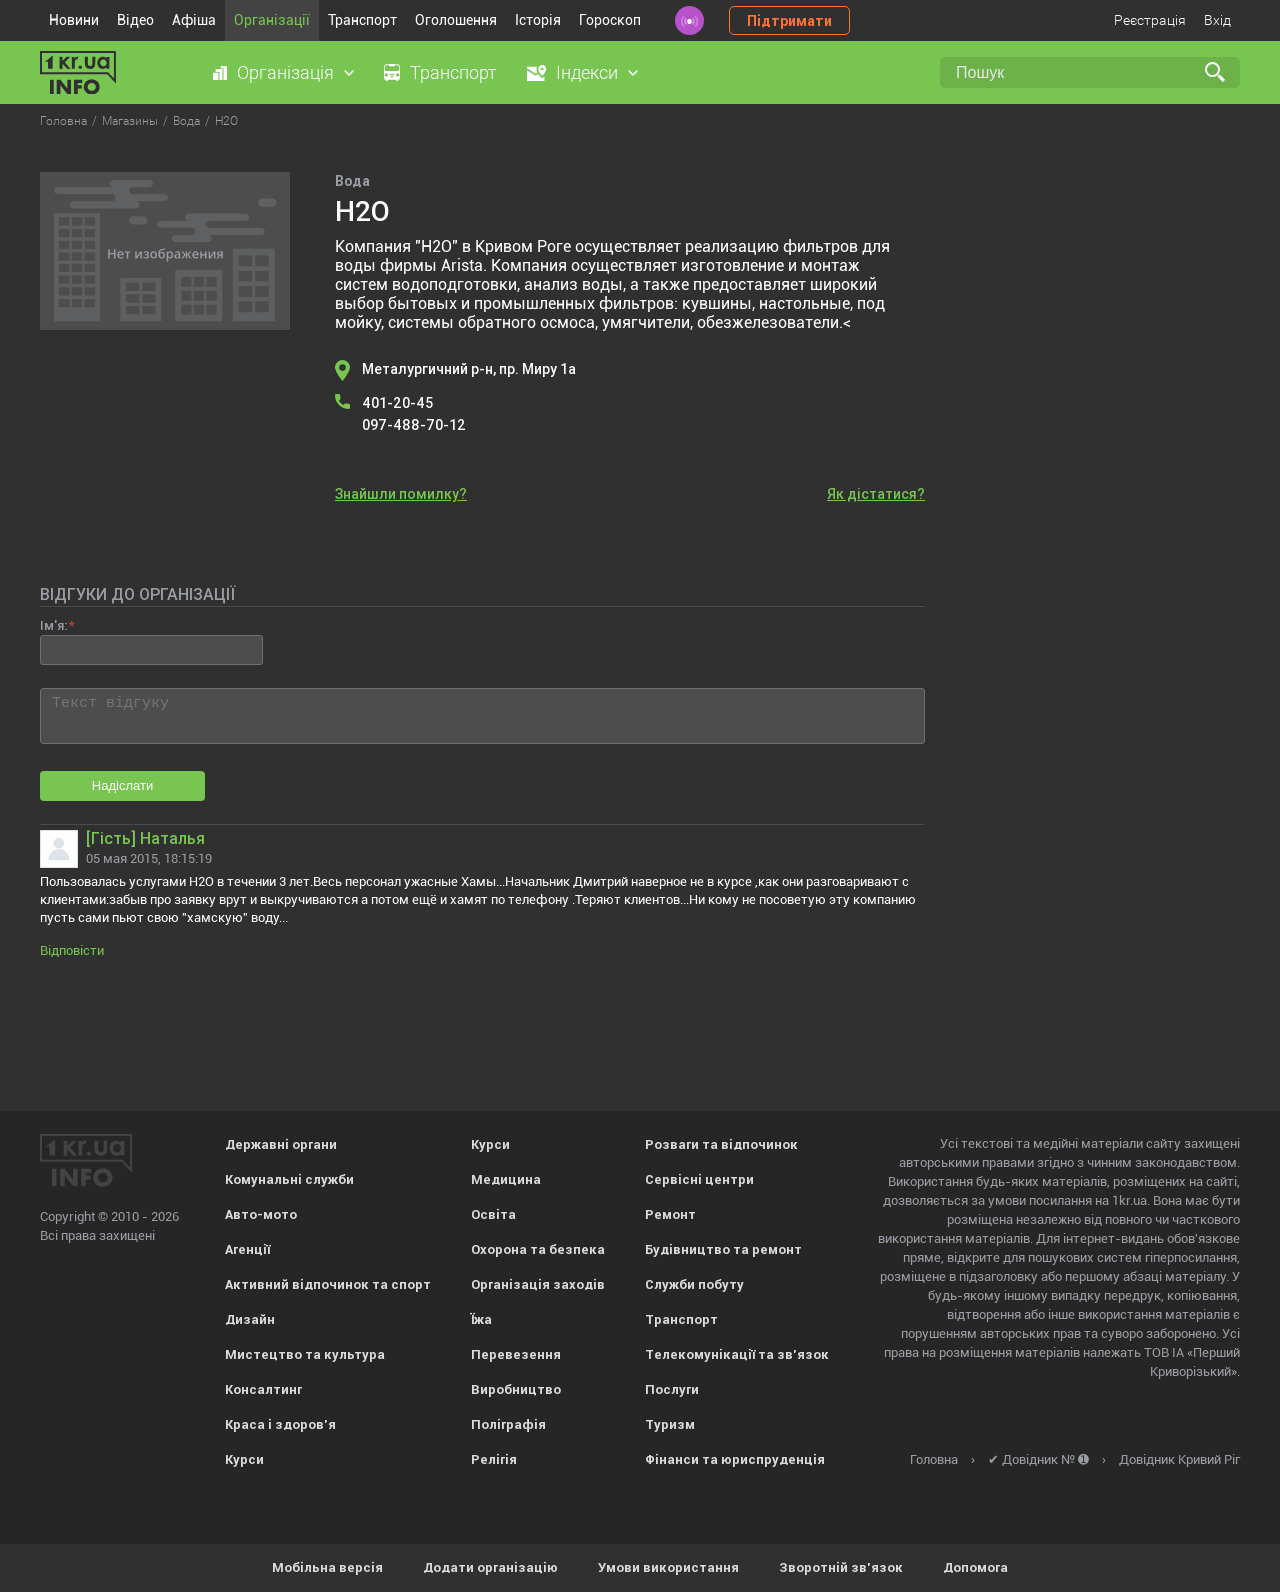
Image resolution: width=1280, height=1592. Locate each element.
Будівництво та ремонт (723, 1249)
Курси (244, 1459)
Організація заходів (538, 1284)
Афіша (194, 20)
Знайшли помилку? (401, 494)
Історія (538, 20)
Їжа (481, 1319)
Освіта (493, 1214)
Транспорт (362, 20)
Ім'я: (53, 625)
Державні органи (281, 1144)
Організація (285, 72)
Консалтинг (263, 1389)
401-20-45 (397, 403)
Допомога (975, 1567)
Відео (135, 20)
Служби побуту (694, 1284)
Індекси (587, 72)
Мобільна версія (327, 1567)
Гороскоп (610, 20)
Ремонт (670, 1214)
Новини (74, 20)
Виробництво (516, 1389)
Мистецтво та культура (305, 1354)
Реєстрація (1150, 20)
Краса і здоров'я (280, 1424)
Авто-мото (261, 1214)
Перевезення (516, 1354)
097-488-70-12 (414, 425)
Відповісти (72, 950)
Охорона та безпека (538, 1249)
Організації (272, 20)
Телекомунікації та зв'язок (737, 1354)
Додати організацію (490, 1567)
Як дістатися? (876, 494)
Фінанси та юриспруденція (735, 1459)
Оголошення (456, 20)
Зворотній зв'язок (841, 1567)
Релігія (494, 1459)
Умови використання (668, 1567)
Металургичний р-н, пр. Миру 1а (469, 369)
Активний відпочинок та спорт (328, 1284)
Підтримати (789, 21)
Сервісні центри (699, 1179)
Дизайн (250, 1319)
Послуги (672, 1389)
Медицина (506, 1179)
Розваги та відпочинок (721, 1144)
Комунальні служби (289, 1179)
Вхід (1217, 20)
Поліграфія (508, 1424)
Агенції (247, 1249)
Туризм (670, 1424)
